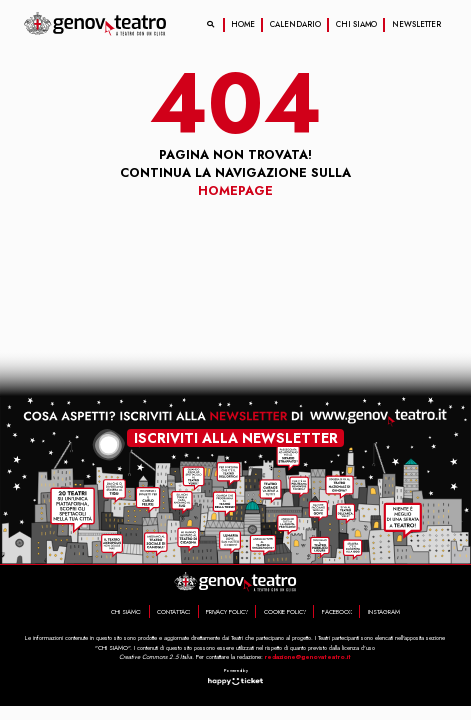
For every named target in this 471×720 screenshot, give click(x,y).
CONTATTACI (173, 611)
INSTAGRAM (384, 611)
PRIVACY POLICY (227, 611)
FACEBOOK (337, 611)
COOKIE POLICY (285, 611)
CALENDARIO (295, 24)
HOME (243, 24)
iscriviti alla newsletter (236, 438)
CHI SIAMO (356, 24)
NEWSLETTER (416, 24)
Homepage (235, 191)
